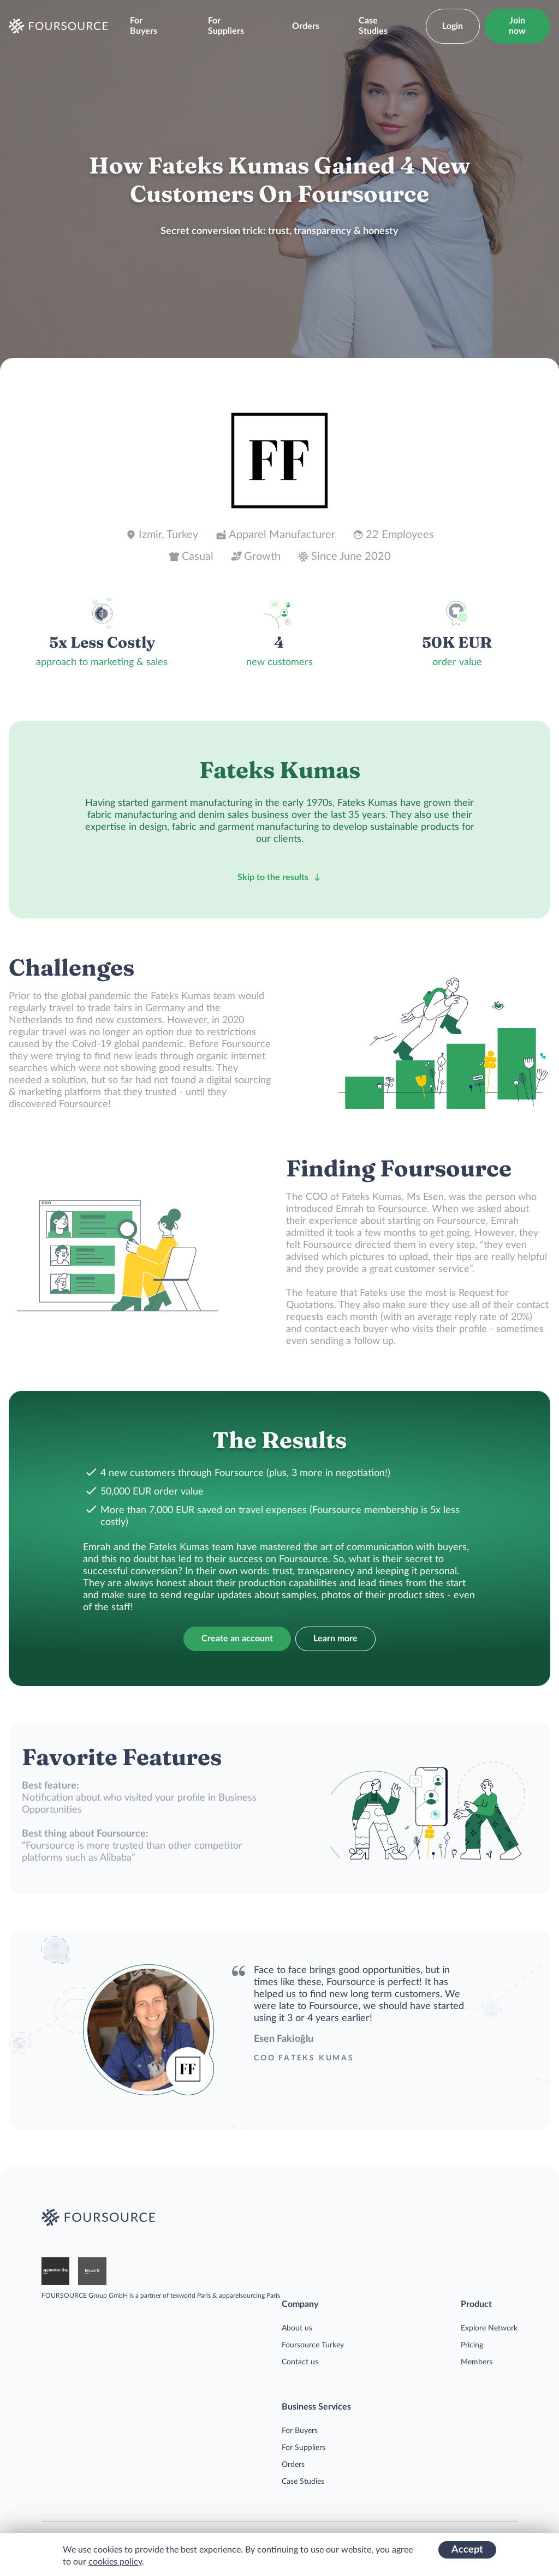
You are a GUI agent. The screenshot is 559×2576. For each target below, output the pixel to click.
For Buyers (143, 25)
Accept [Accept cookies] (467, 2550)
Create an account (237, 1638)
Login (452, 26)
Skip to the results (279, 877)
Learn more (335, 1638)
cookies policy (115, 2561)
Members (476, 2362)
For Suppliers (226, 25)
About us (297, 2328)
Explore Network (489, 2328)
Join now (517, 25)
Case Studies (373, 25)
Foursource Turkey (313, 2345)
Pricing (472, 2345)
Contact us (300, 2362)
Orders (305, 26)
